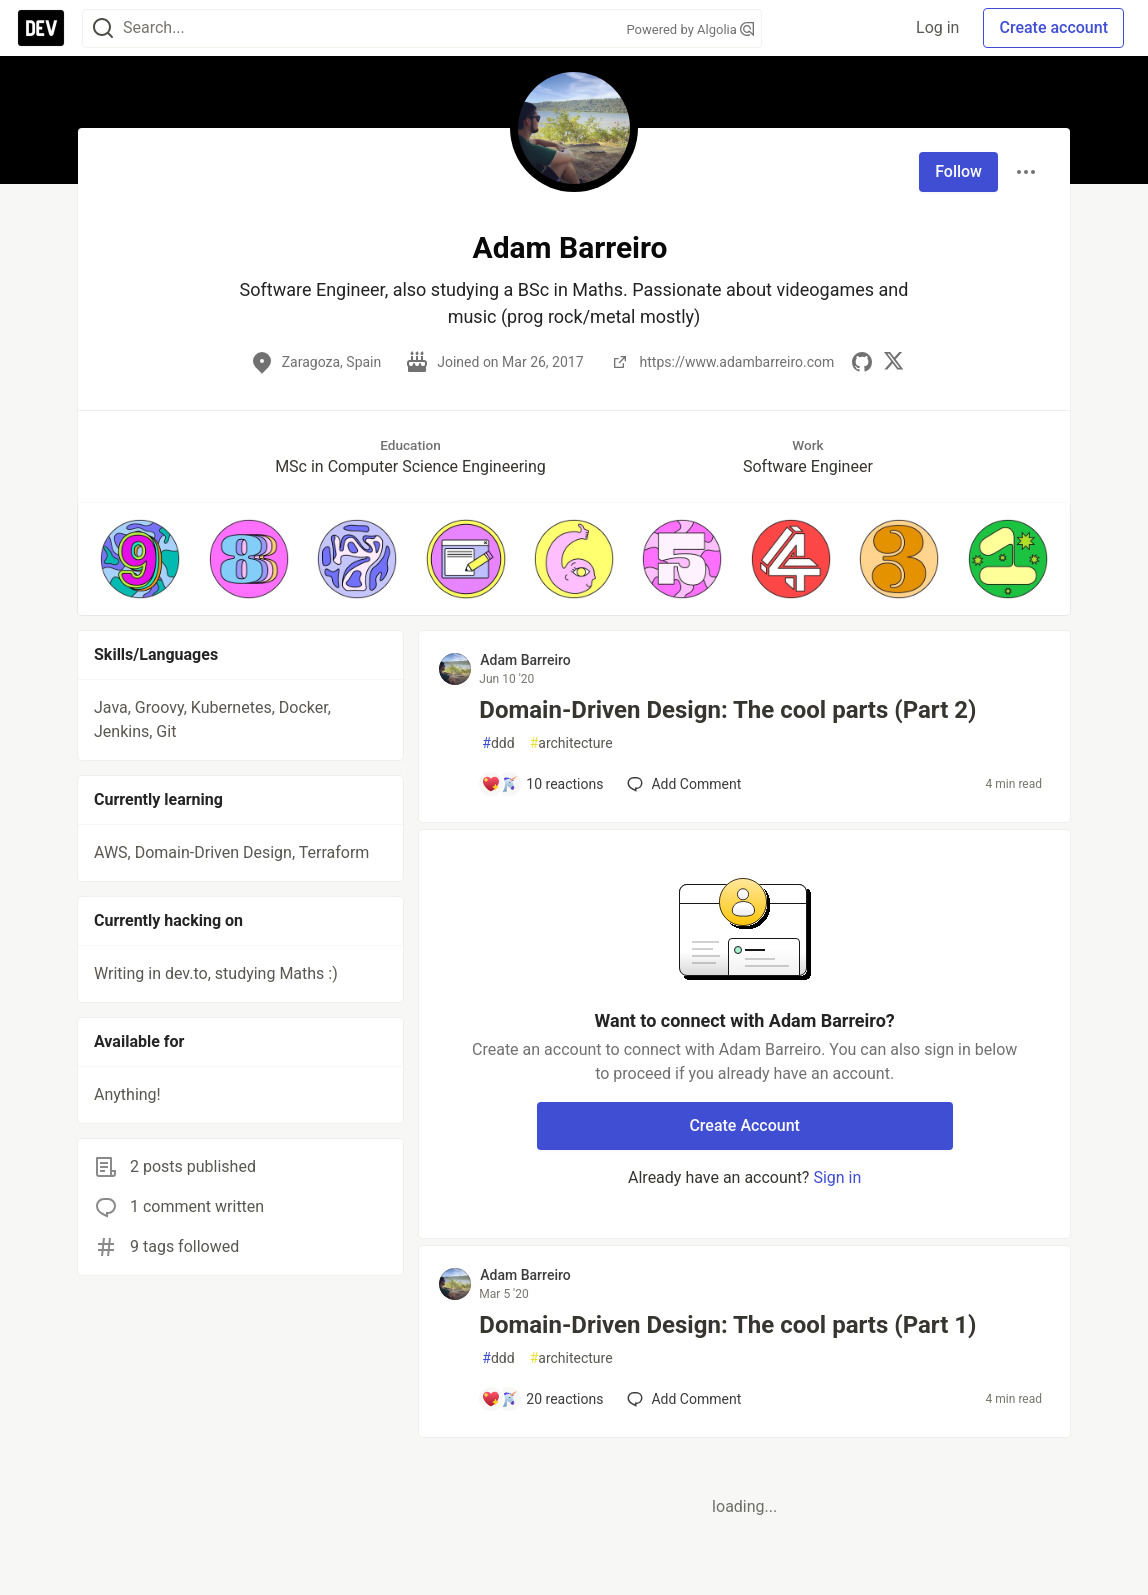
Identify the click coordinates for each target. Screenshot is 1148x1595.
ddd (498, 743)
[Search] (103, 28)
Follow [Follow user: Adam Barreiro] (958, 171)
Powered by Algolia (690, 29)
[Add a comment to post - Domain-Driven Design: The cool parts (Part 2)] (542, 784)
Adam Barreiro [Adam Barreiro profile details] (525, 660)
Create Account (744, 1125)
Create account (1053, 27)
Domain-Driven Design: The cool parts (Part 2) (727, 710)
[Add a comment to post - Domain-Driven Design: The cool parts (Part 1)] (542, 1399)
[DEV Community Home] (41, 28)
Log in (937, 27)
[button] (140, 559)
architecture (571, 743)
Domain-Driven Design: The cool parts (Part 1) (727, 1325)
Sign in (837, 1177)
